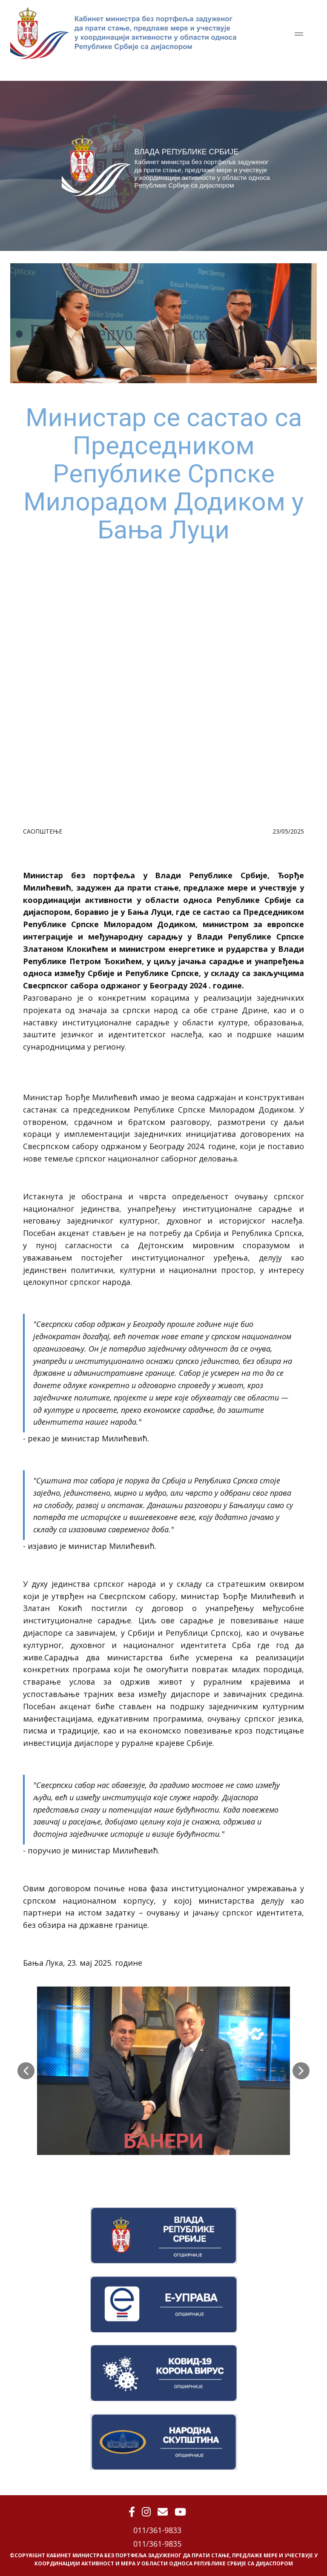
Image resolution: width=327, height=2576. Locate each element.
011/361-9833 (157, 2530)
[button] (25, 2070)
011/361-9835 (157, 2544)
